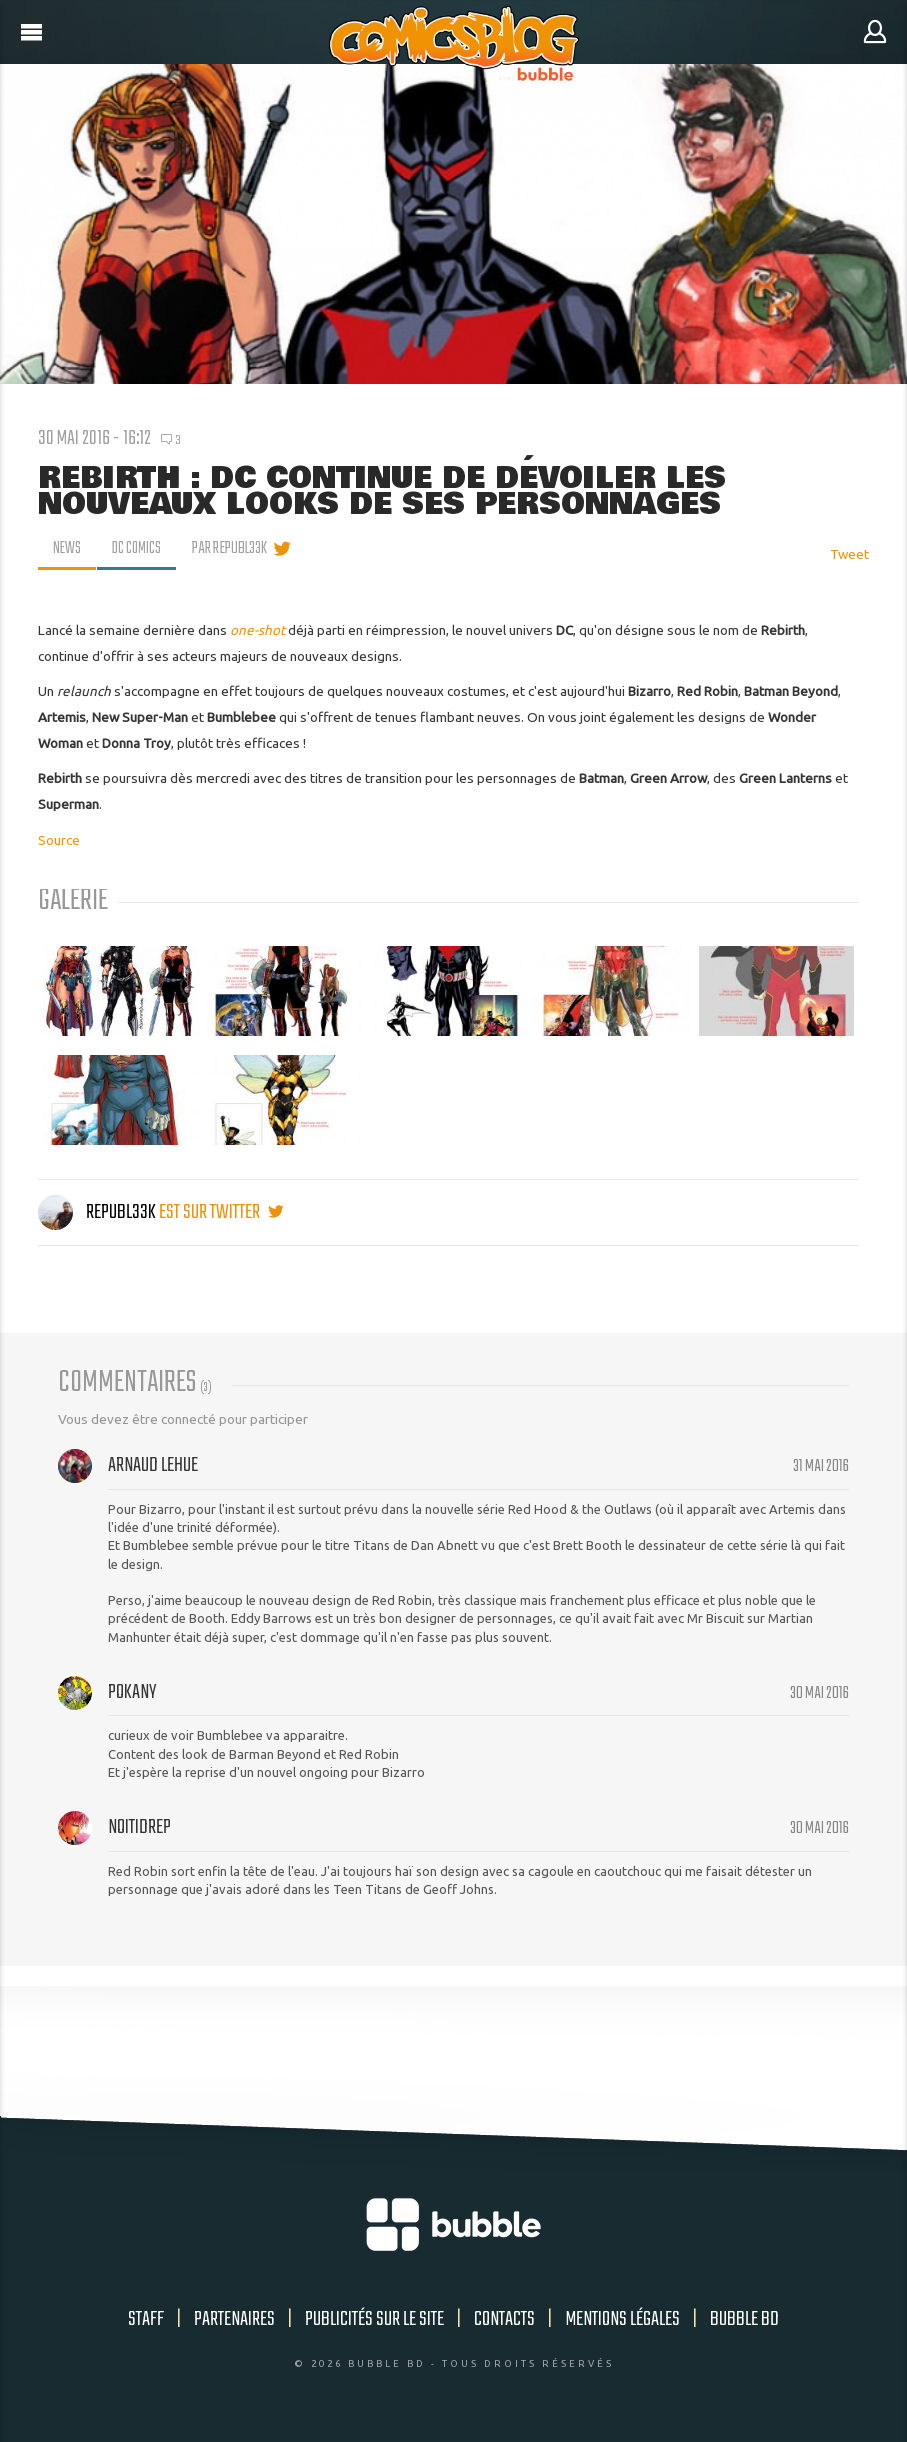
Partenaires (234, 2319)
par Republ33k (233, 549)
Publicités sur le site (374, 2319)
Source (59, 840)
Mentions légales (622, 2319)
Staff (146, 2319)
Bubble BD (744, 2319)
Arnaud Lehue (153, 1465)
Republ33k (98, 1212)
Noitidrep (139, 1827)
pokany (132, 1692)
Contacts (504, 2319)
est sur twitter (221, 1212)
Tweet (849, 554)
